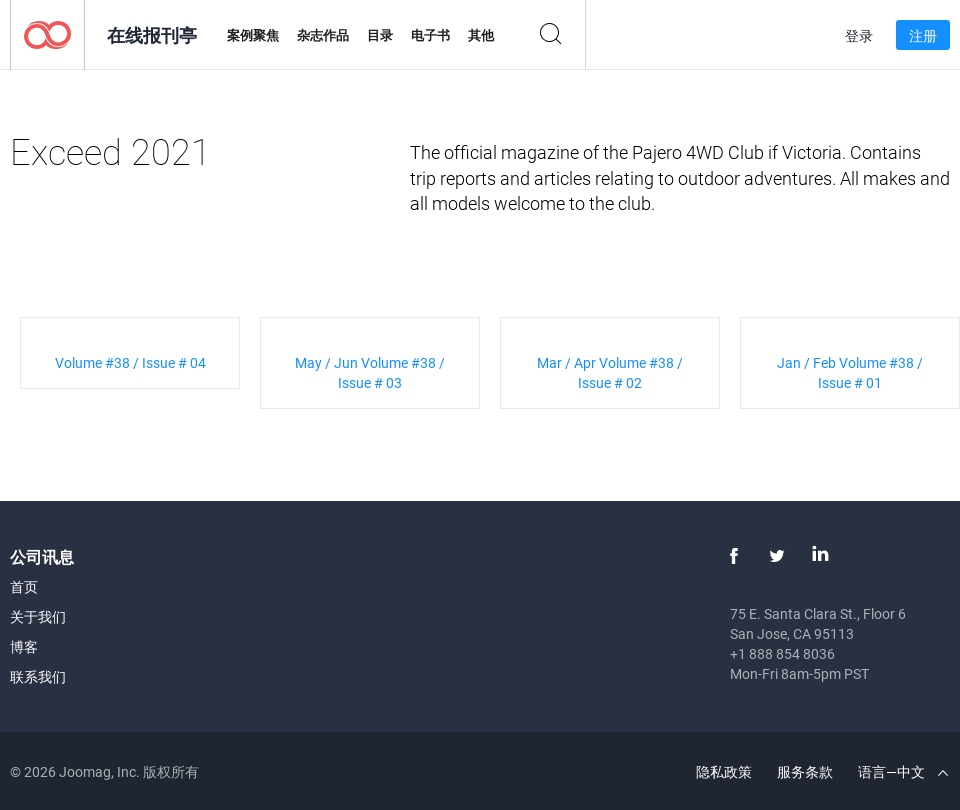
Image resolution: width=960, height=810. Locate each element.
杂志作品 (323, 35)
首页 (24, 586)
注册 (923, 35)
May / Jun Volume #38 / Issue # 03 (370, 372)
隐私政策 (724, 771)
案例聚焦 (253, 35)
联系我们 (38, 676)
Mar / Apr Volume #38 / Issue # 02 (610, 372)
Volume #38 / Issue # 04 (130, 362)
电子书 (430, 35)
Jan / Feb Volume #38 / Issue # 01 (850, 372)
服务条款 (805, 771)
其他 (481, 35)
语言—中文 (903, 771)
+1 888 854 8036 (782, 653)
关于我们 (38, 616)
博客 (24, 646)
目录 (380, 35)
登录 (859, 35)
